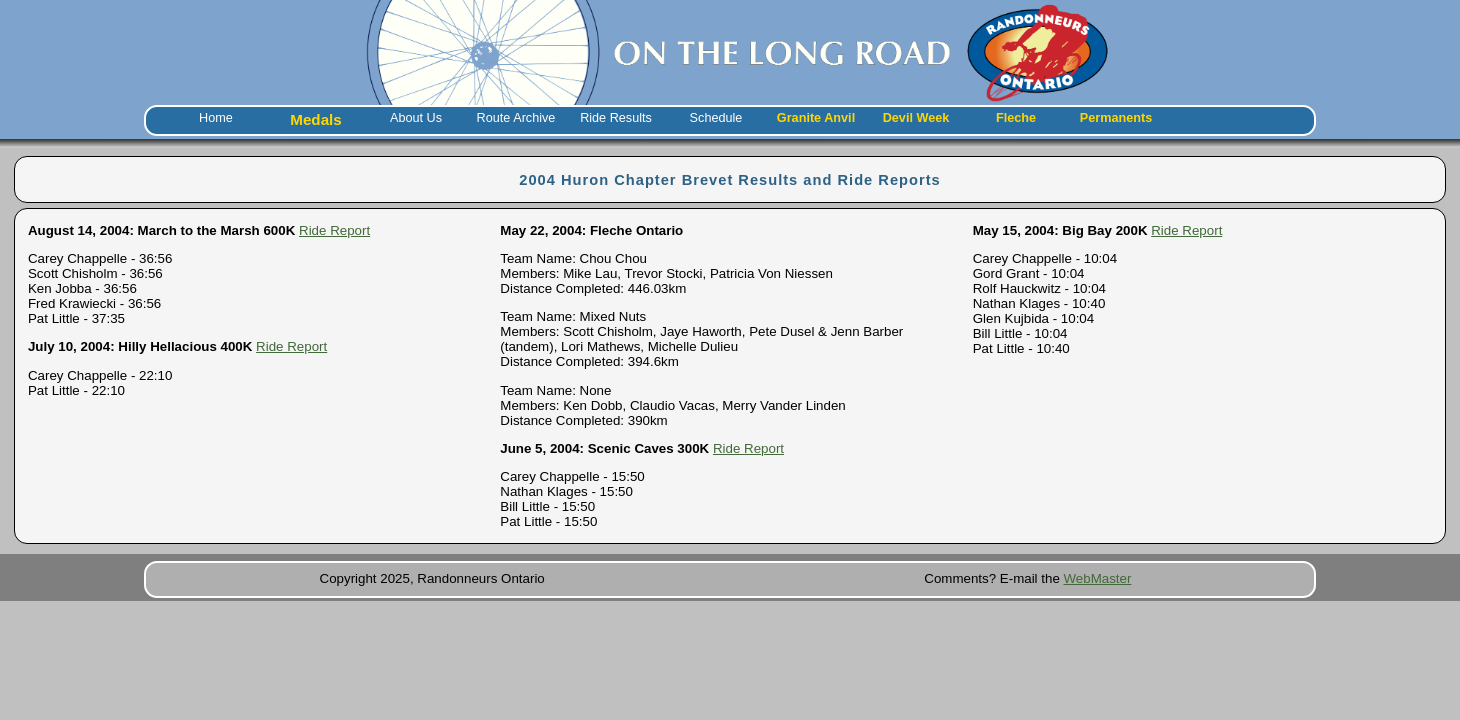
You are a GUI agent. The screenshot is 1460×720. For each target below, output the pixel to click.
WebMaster (1098, 578)
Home (216, 118)
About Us (416, 118)
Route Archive (516, 118)
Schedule (716, 118)
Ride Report (334, 230)
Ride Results (616, 118)
